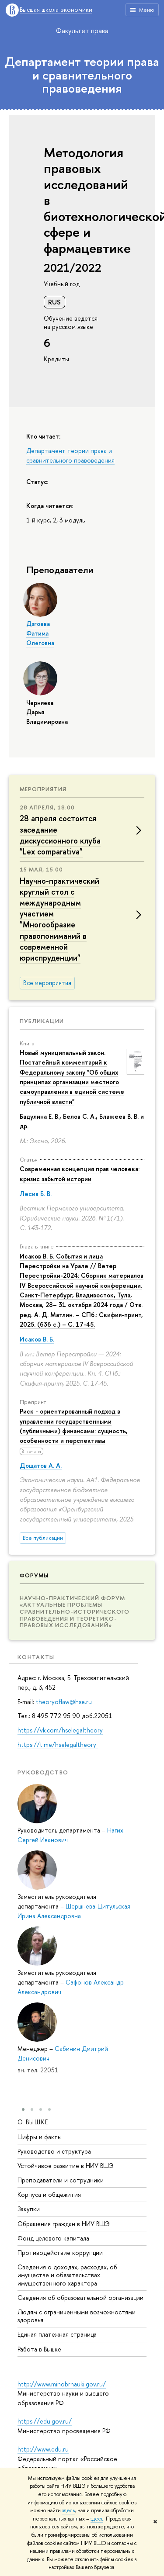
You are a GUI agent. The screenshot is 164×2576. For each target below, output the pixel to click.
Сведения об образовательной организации (80, 2297)
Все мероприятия (47, 983)
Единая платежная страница (57, 2334)
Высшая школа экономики (56, 10)
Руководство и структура (54, 2151)
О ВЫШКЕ (33, 2122)
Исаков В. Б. (37, 1339)
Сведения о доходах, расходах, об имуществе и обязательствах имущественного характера (67, 2275)
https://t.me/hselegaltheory (57, 1744)
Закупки (28, 2209)
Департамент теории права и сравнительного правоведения (82, 75)
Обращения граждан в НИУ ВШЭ (63, 2223)
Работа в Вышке (39, 2348)
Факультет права (82, 30)
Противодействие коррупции (60, 2252)
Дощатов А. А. (41, 1465)
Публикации (42, 1021)
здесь (68, 2510)
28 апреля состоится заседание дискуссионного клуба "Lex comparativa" (60, 835)
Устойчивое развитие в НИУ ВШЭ (65, 2165)
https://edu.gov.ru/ (44, 2421)
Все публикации (43, 1538)
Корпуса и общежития (49, 2194)
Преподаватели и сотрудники (60, 2180)
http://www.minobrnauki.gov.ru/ (61, 2384)
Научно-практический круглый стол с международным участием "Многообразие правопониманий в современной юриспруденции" (59, 919)
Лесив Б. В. (36, 1193)
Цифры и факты (39, 2136)
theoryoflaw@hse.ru (64, 1702)
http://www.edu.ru (43, 2449)
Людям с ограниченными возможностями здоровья (76, 2316)
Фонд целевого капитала (53, 2238)
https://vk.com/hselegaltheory (60, 1730)
